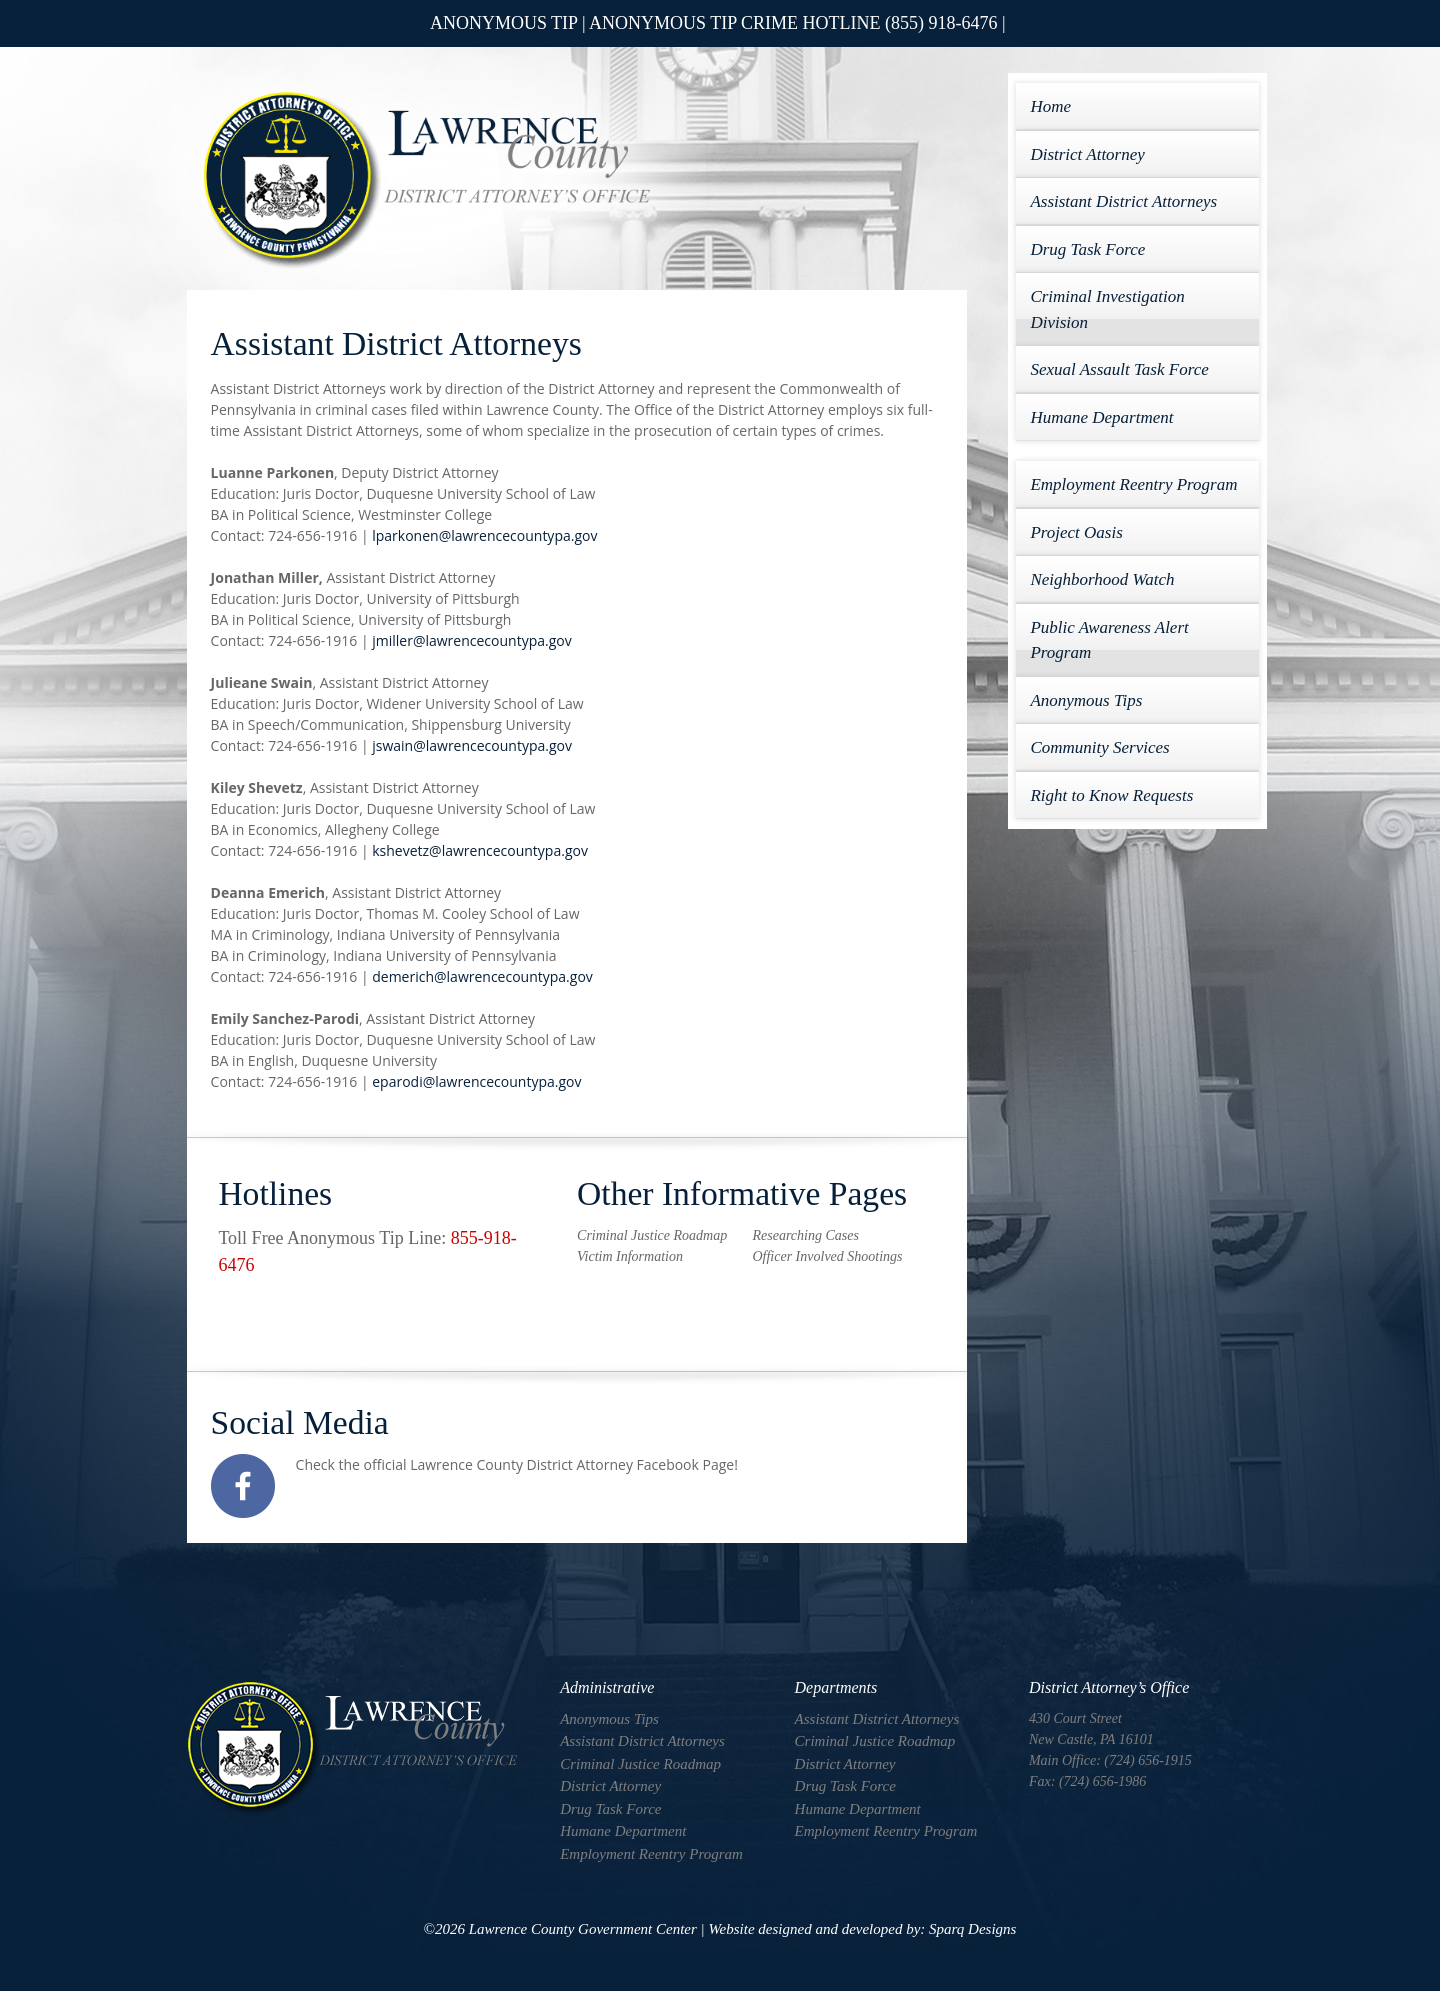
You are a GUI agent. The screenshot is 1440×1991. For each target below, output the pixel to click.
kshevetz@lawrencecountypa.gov (480, 850)
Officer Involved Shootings (827, 1256)
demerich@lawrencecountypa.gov (482, 976)
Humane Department (1101, 417)
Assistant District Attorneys (1123, 201)
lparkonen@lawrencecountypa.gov (484, 535)
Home (1050, 106)
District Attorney (1087, 154)
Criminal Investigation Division (1107, 309)
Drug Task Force (1087, 249)
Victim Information (630, 1256)
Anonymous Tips (1086, 700)
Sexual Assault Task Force (1119, 369)
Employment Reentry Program (1133, 484)
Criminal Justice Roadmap (652, 1235)
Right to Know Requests (1111, 795)
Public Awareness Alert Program (1109, 640)
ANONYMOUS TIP (504, 23)
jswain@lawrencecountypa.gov (472, 745)
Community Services (1099, 747)
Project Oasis (1076, 532)
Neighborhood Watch (1102, 579)
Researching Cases (805, 1235)
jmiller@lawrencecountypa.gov (471, 640)
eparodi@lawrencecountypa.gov (476, 1081)
